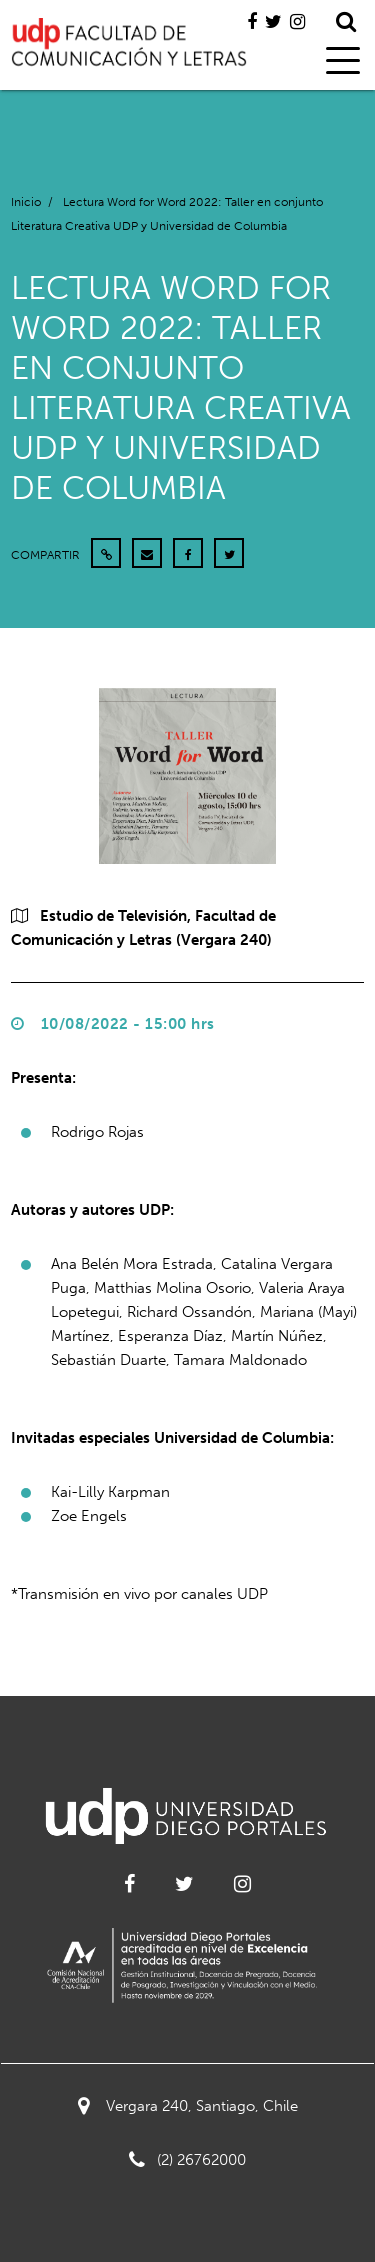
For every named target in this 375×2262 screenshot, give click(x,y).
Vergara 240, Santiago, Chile (188, 2106)
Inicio (26, 202)
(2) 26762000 (187, 2160)
